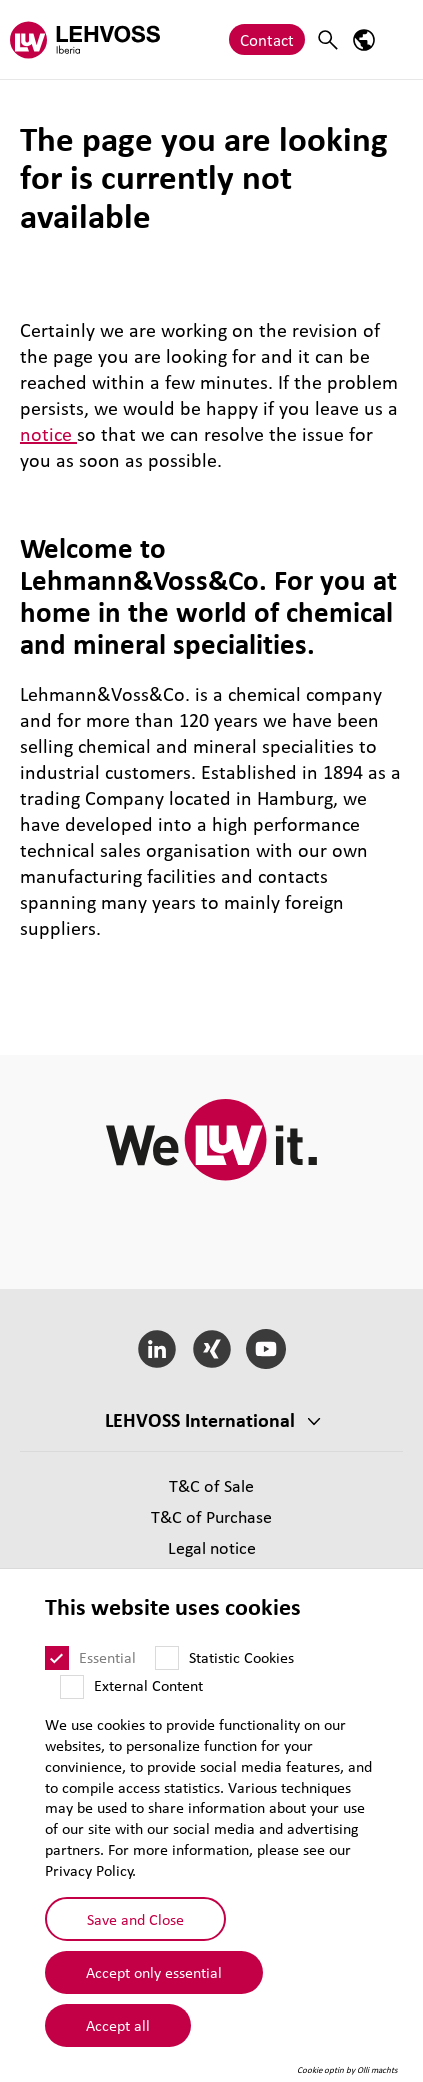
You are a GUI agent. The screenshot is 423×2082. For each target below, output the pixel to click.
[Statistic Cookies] (167, 1658)
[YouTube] (266, 1349)
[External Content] (72, 1687)
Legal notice (212, 1547)
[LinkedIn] (156, 1349)
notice (48, 434)
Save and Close (135, 1919)
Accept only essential (154, 1972)
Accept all (118, 2025)
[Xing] (211, 1349)
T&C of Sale (211, 1485)
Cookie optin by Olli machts (347, 2070)
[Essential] (57, 1658)
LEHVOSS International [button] (200, 1420)
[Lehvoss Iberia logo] (85, 39)
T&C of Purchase (211, 1516)
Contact (267, 39)
